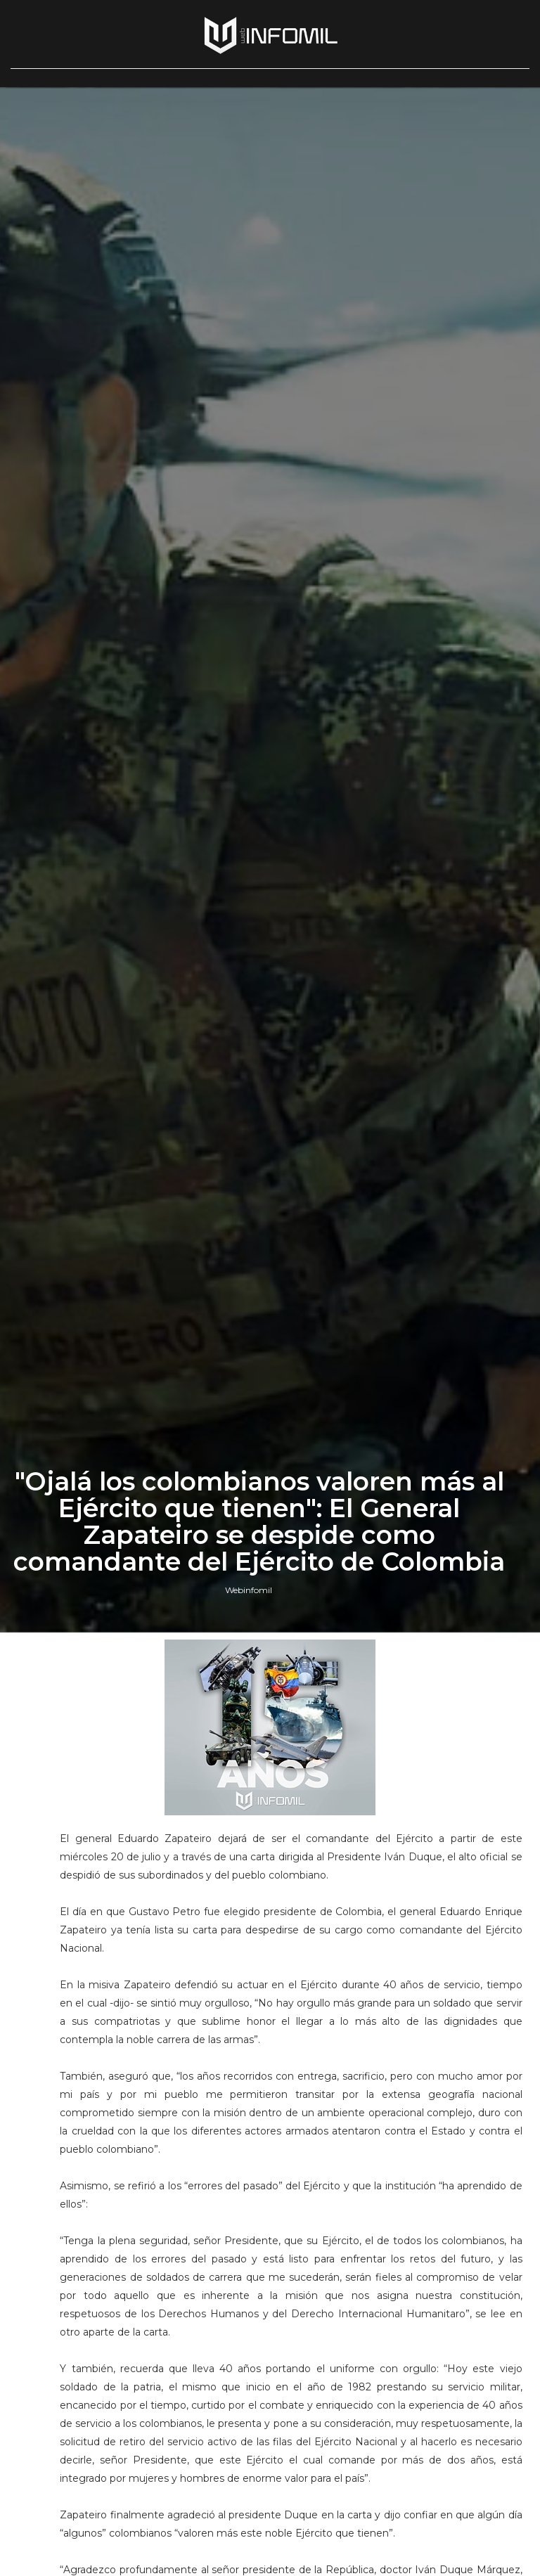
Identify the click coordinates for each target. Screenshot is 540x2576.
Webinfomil (248, 1590)
